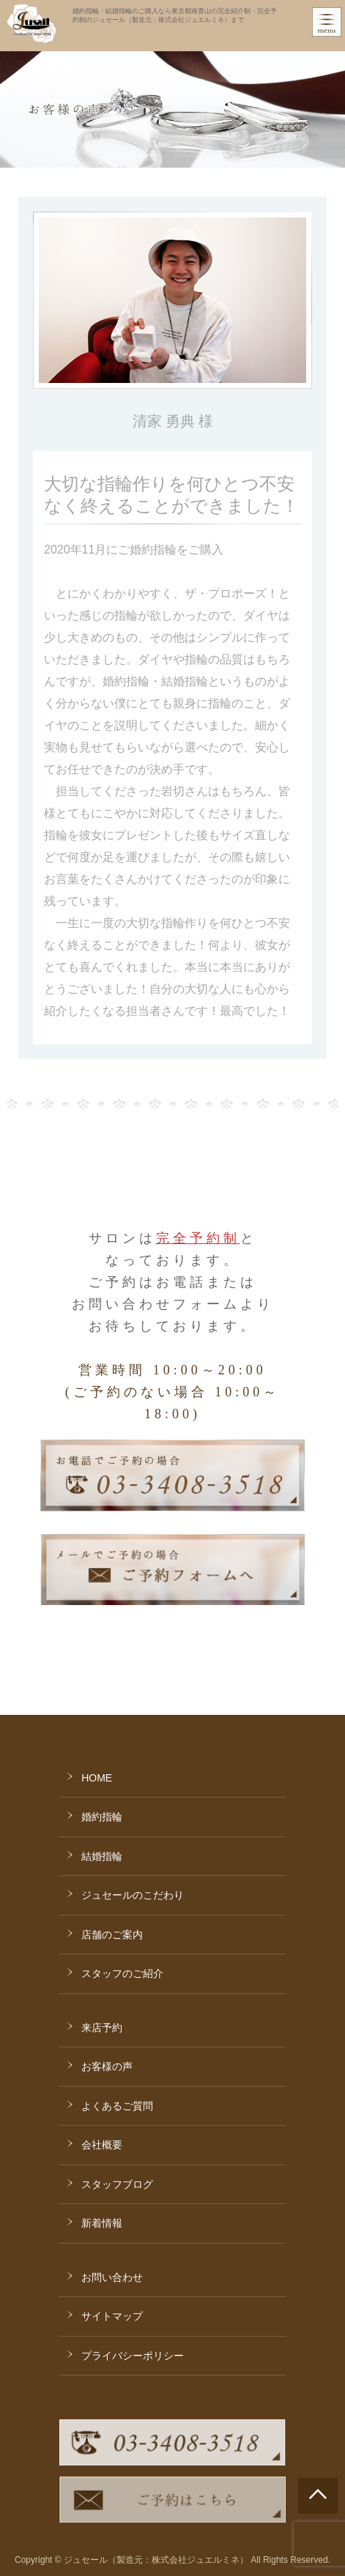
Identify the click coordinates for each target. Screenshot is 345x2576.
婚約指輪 (101, 1817)
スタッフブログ (117, 2184)
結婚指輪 (101, 1856)
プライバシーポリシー (132, 2355)
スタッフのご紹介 (122, 1973)
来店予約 (101, 2027)
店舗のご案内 (112, 1934)
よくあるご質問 (117, 2106)
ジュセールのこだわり (132, 1895)
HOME (96, 1778)
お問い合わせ (112, 2277)
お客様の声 (107, 2066)
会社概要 (101, 2145)
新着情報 (101, 2223)
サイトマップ (112, 2316)
